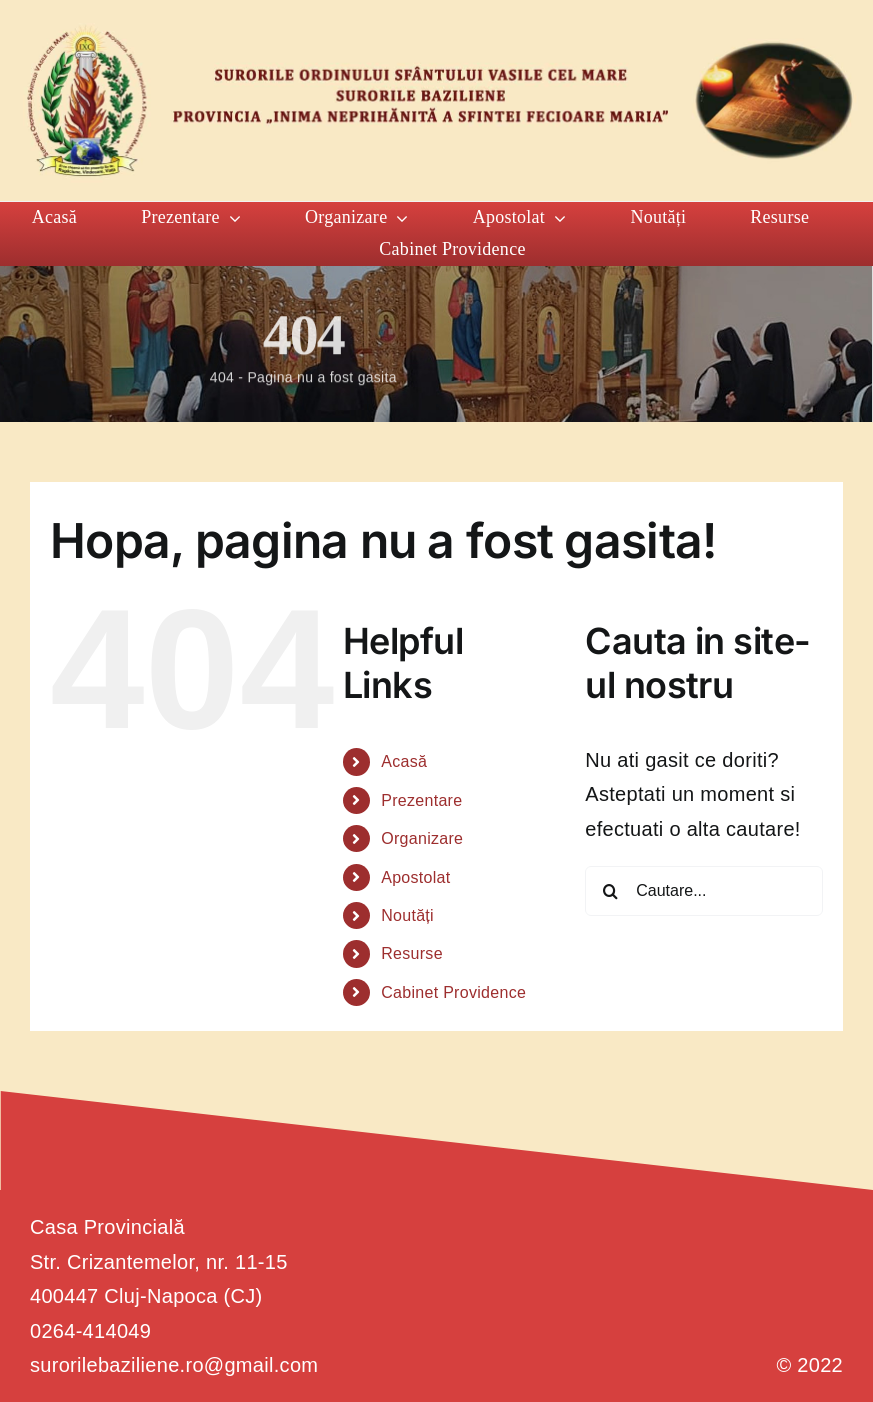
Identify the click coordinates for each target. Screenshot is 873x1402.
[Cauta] (610, 891)
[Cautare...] (704, 891)
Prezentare (421, 800)
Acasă (404, 761)
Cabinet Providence (453, 992)
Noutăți (407, 915)
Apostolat (415, 877)
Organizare (422, 838)
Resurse (412, 953)
